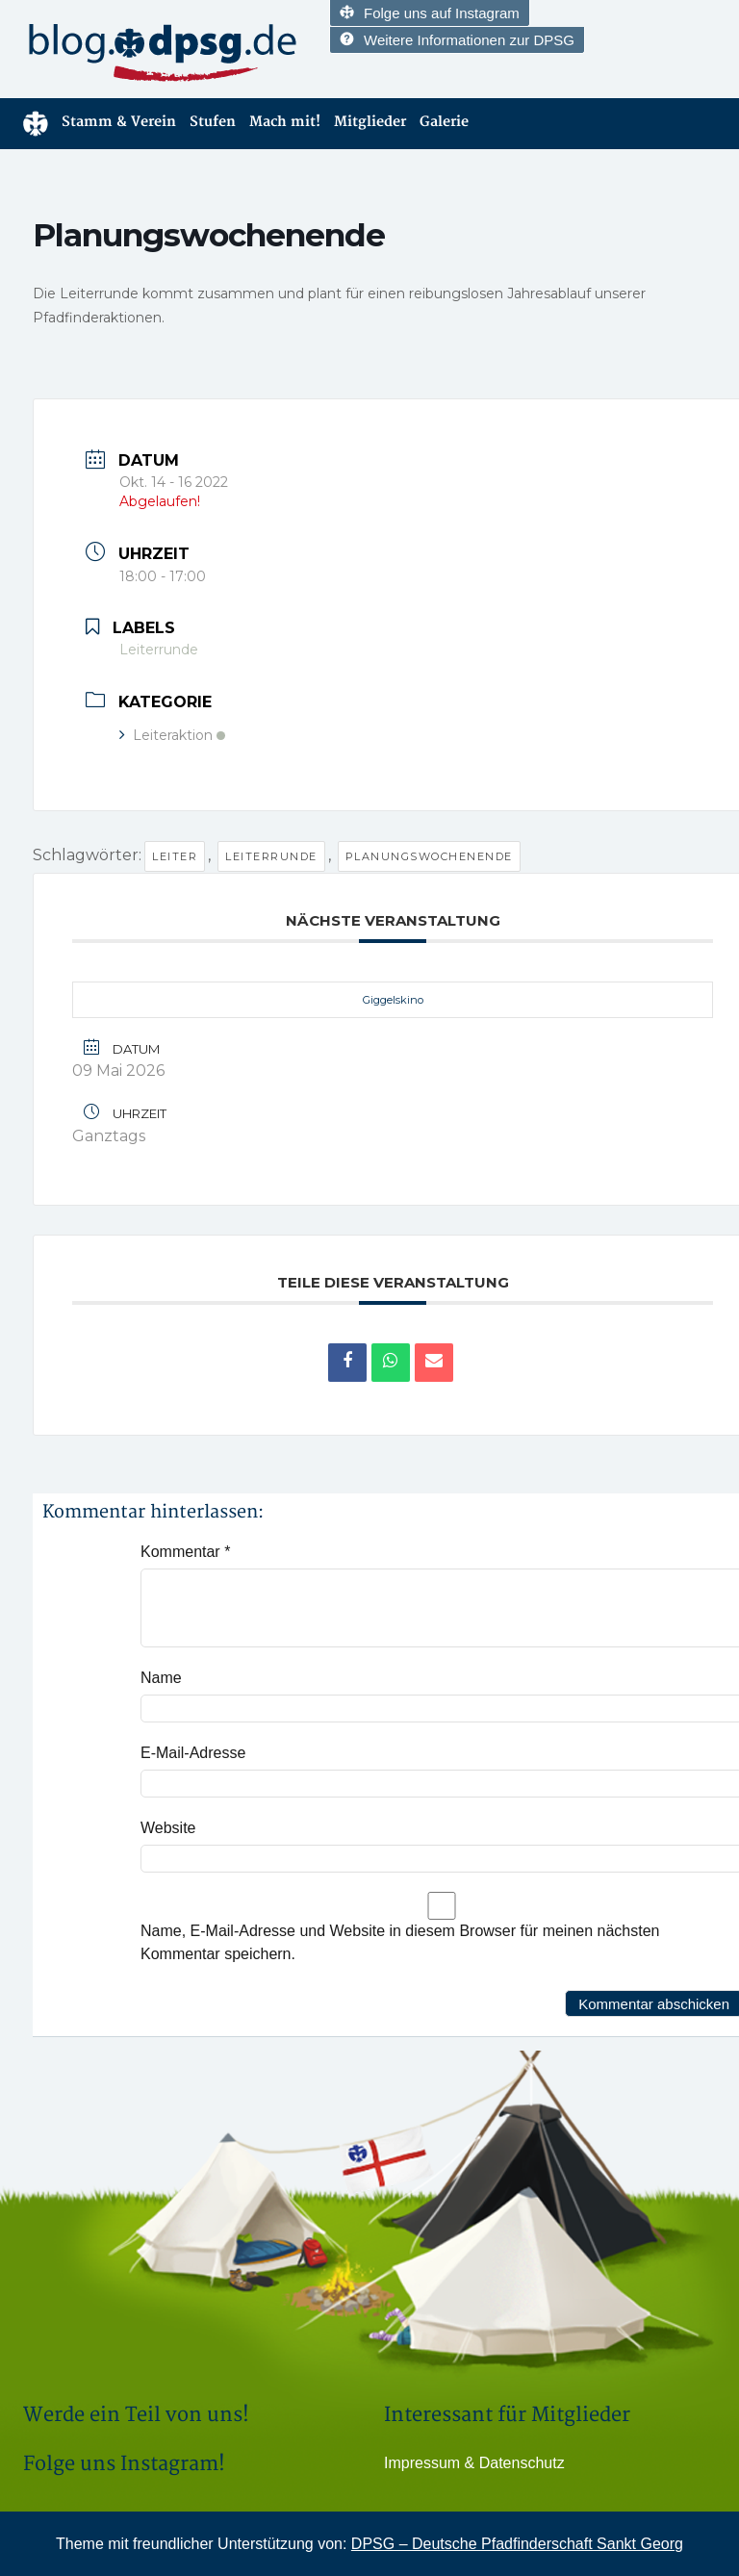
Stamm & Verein (119, 122)
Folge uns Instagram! (124, 2464)
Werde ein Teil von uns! (136, 2415)
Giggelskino (393, 1000)
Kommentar (185, 1551)
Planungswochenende (429, 856)
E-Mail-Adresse (192, 1753)
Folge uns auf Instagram (430, 13)
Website (168, 1828)
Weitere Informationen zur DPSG (457, 40)
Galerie (444, 122)
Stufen (213, 122)
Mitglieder (370, 122)
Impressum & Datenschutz (474, 2463)
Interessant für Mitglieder (507, 2415)
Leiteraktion (172, 735)
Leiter (174, 856)
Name (161, 1678)
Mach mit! (284, 122)
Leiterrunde (271, 856)
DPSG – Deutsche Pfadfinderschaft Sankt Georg (517, 2544)
